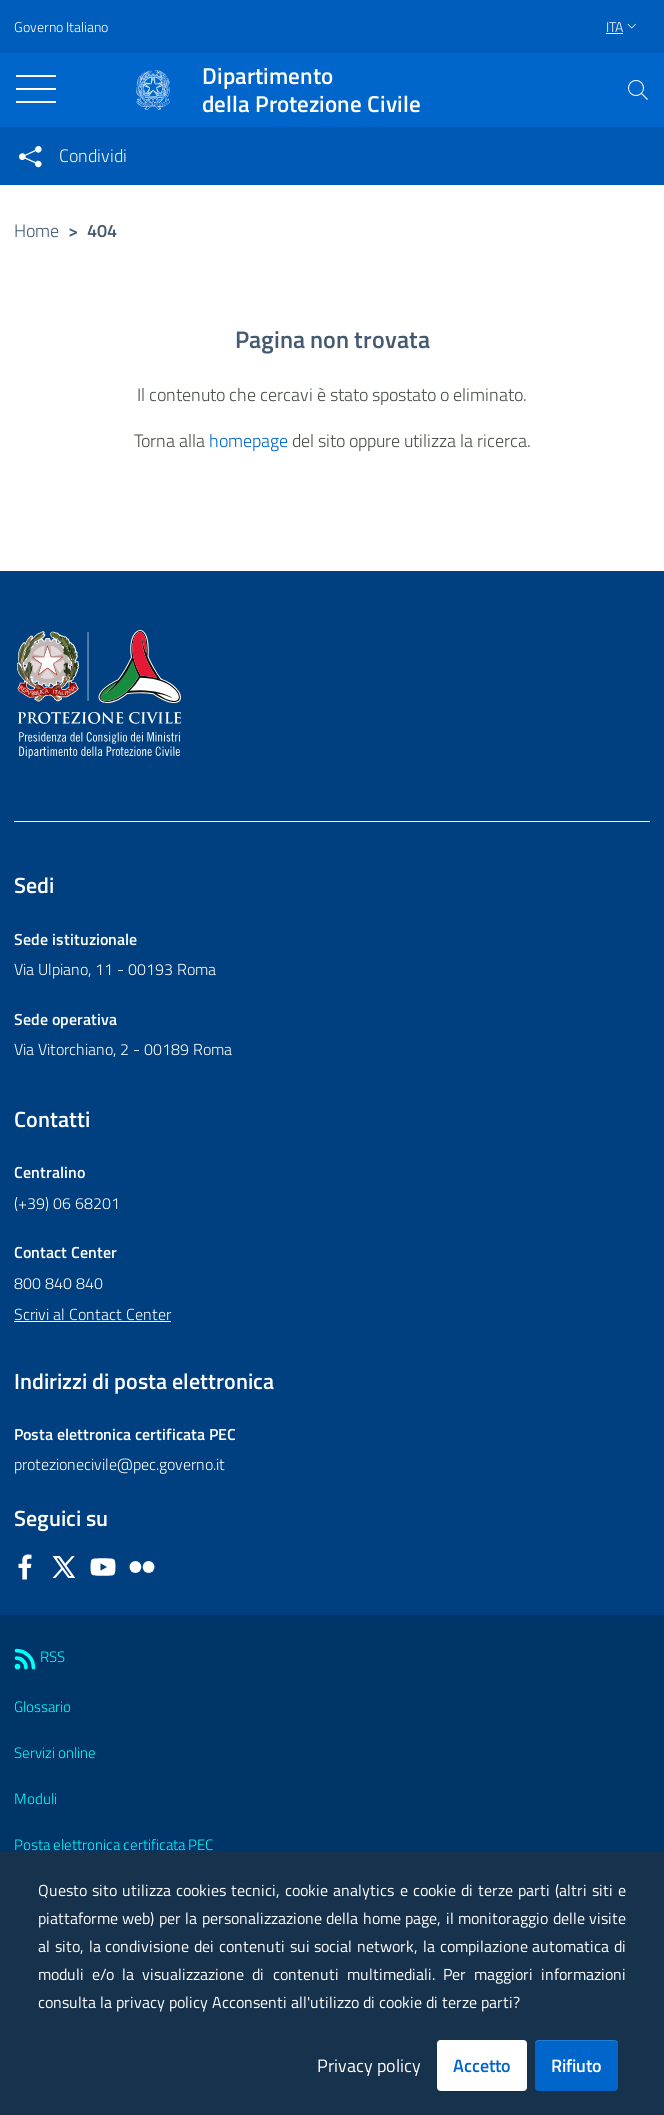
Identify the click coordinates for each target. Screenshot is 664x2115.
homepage (248, 440)
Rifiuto (576, 2065)
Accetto (482, 2065)
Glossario (42, 1706)
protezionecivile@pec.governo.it (119, 1464)
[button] (638, 90)
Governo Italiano (61, 26)
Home (36, 230)
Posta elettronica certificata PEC (113, 1844)
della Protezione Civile (311, 90)
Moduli (35, 1798)
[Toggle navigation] (36, 89)
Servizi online (55, 1752)
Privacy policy (369, 2065)
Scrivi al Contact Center (92, 1314)
